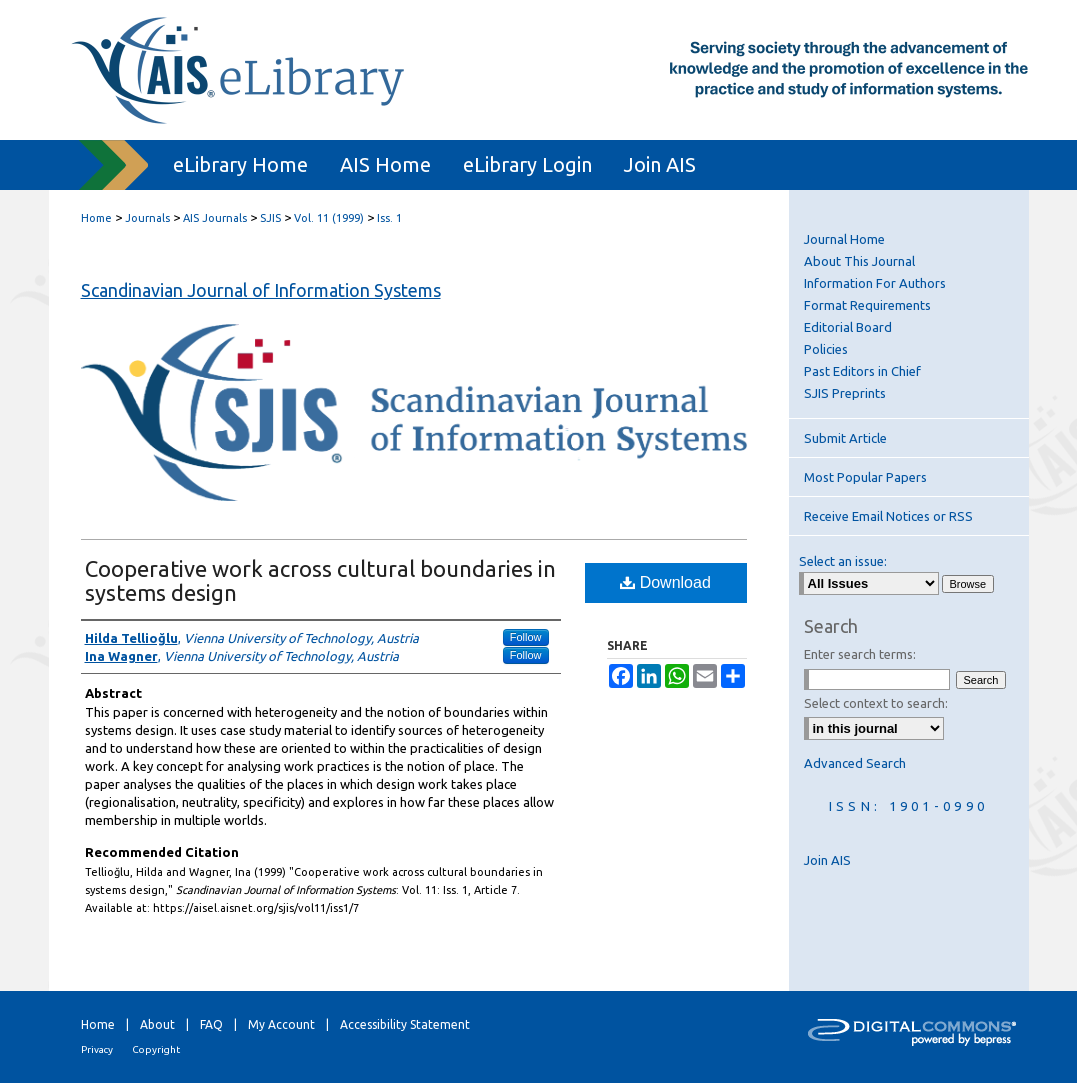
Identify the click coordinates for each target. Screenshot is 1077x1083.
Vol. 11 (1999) (329, 218)
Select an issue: (843, 561)
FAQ (211, 1024)
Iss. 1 (389, 218)
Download (665, 582)
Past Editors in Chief (862, 371)
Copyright (156, 1049)
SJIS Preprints (845, 393)
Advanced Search (855, 763)
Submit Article (845, 438)
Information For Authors (875, 283)
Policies (826, 349)
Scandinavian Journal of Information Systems (261, 290)
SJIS (270, 218)
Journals (147, 218)
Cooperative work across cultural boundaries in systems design (320, 580)
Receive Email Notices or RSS (888, 516)
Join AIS (827, 860)
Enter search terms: (860, 654)
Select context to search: (876, 703)
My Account (281, 1024)
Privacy (97, 1049)
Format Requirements (867, 305)
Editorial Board (848, 327)
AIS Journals (215, 218)
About (157, 1024)
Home (96, 218)
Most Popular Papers (865, 477)
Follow (526, 637)
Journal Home (844, 239)
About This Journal (859, 261)
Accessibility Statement (405, 1024)
